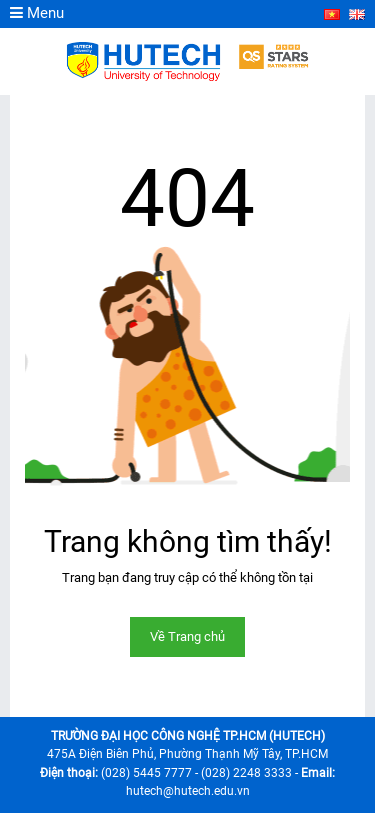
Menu (37, 13)
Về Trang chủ (187, 636)
